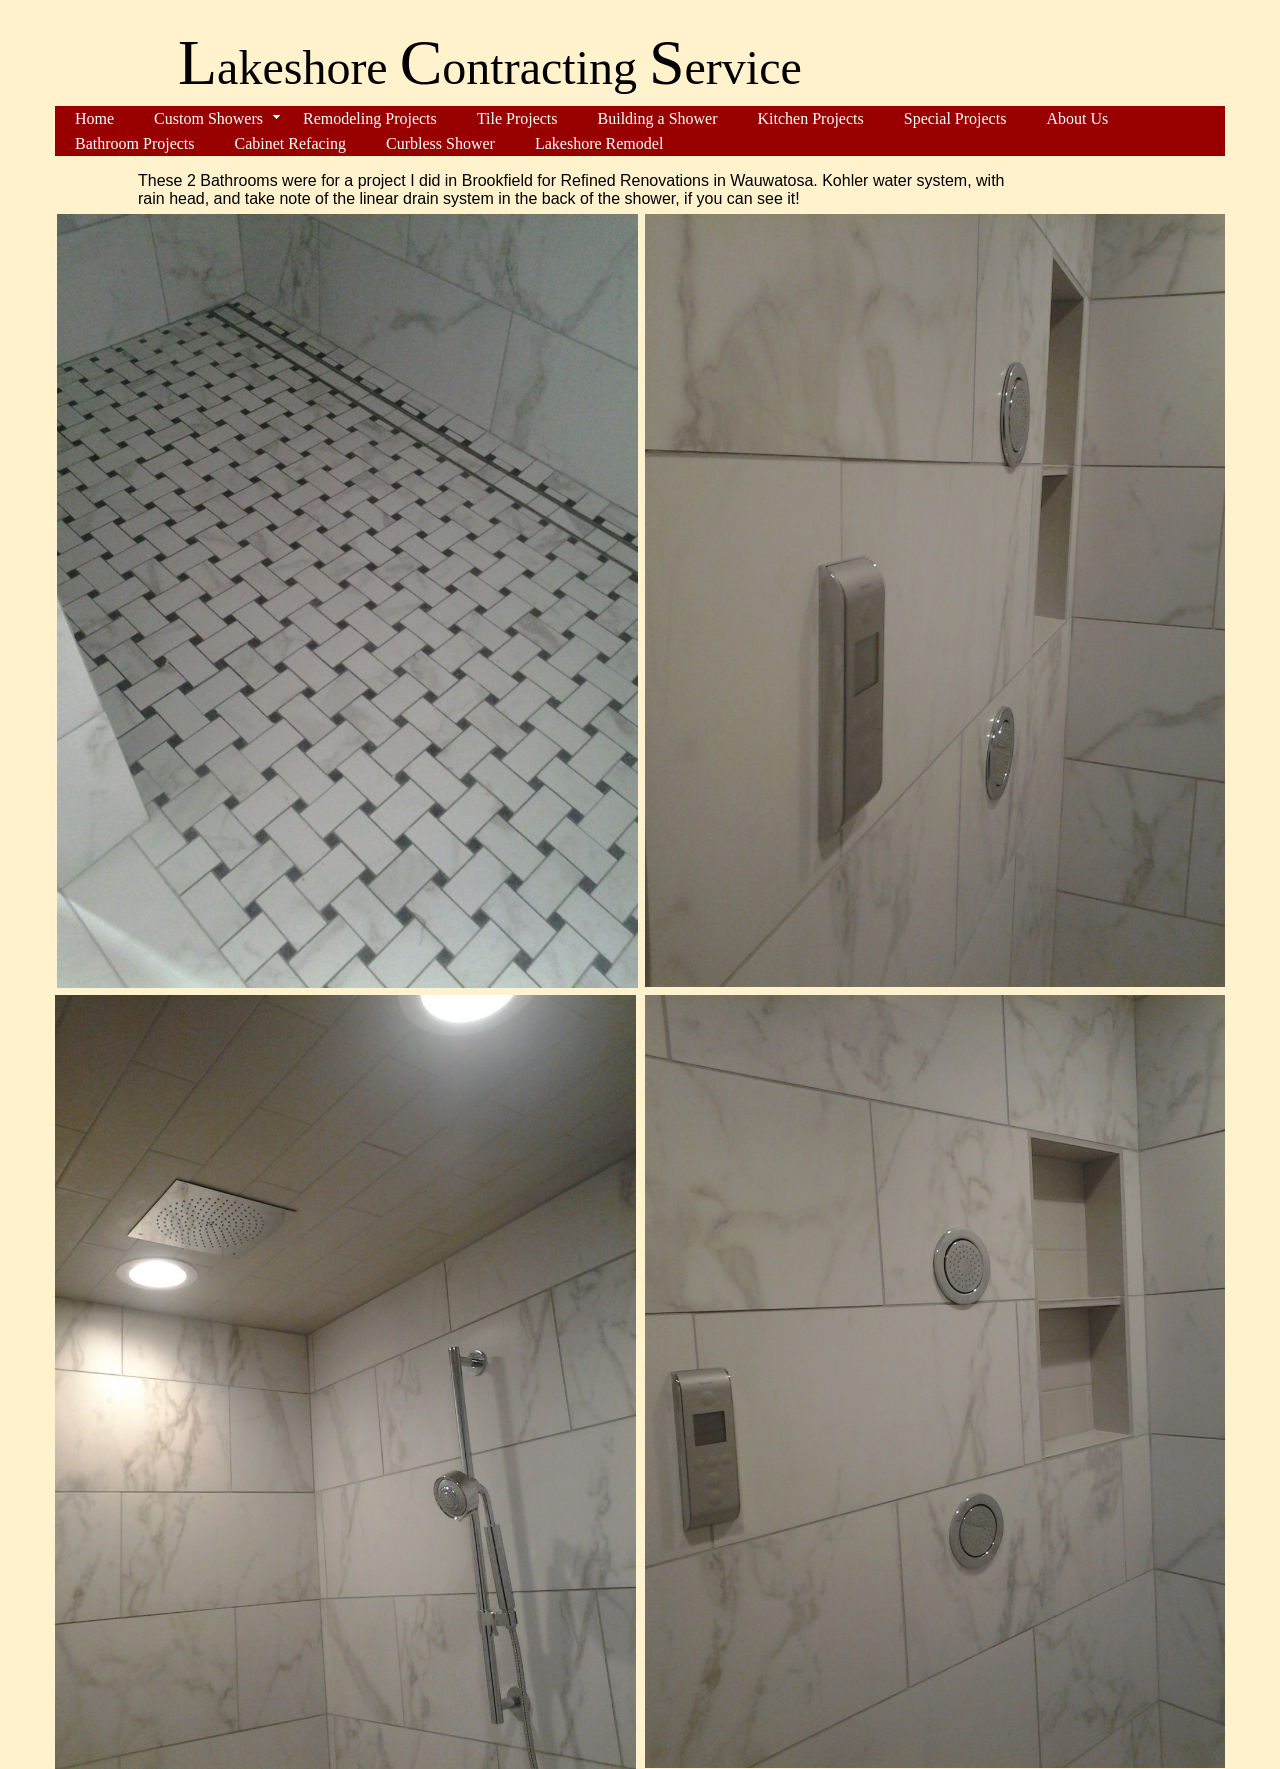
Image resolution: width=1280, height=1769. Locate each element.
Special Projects (955, 118)
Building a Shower (658, 118)
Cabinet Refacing (291, 143)
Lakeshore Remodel (599, 143)
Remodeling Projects (370, 118)
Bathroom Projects (135, 143)
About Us (1077, 118)
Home (94, 118)
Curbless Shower (440, 143)
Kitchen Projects (811, 118)
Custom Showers (208, 118)
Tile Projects (517, 118)
